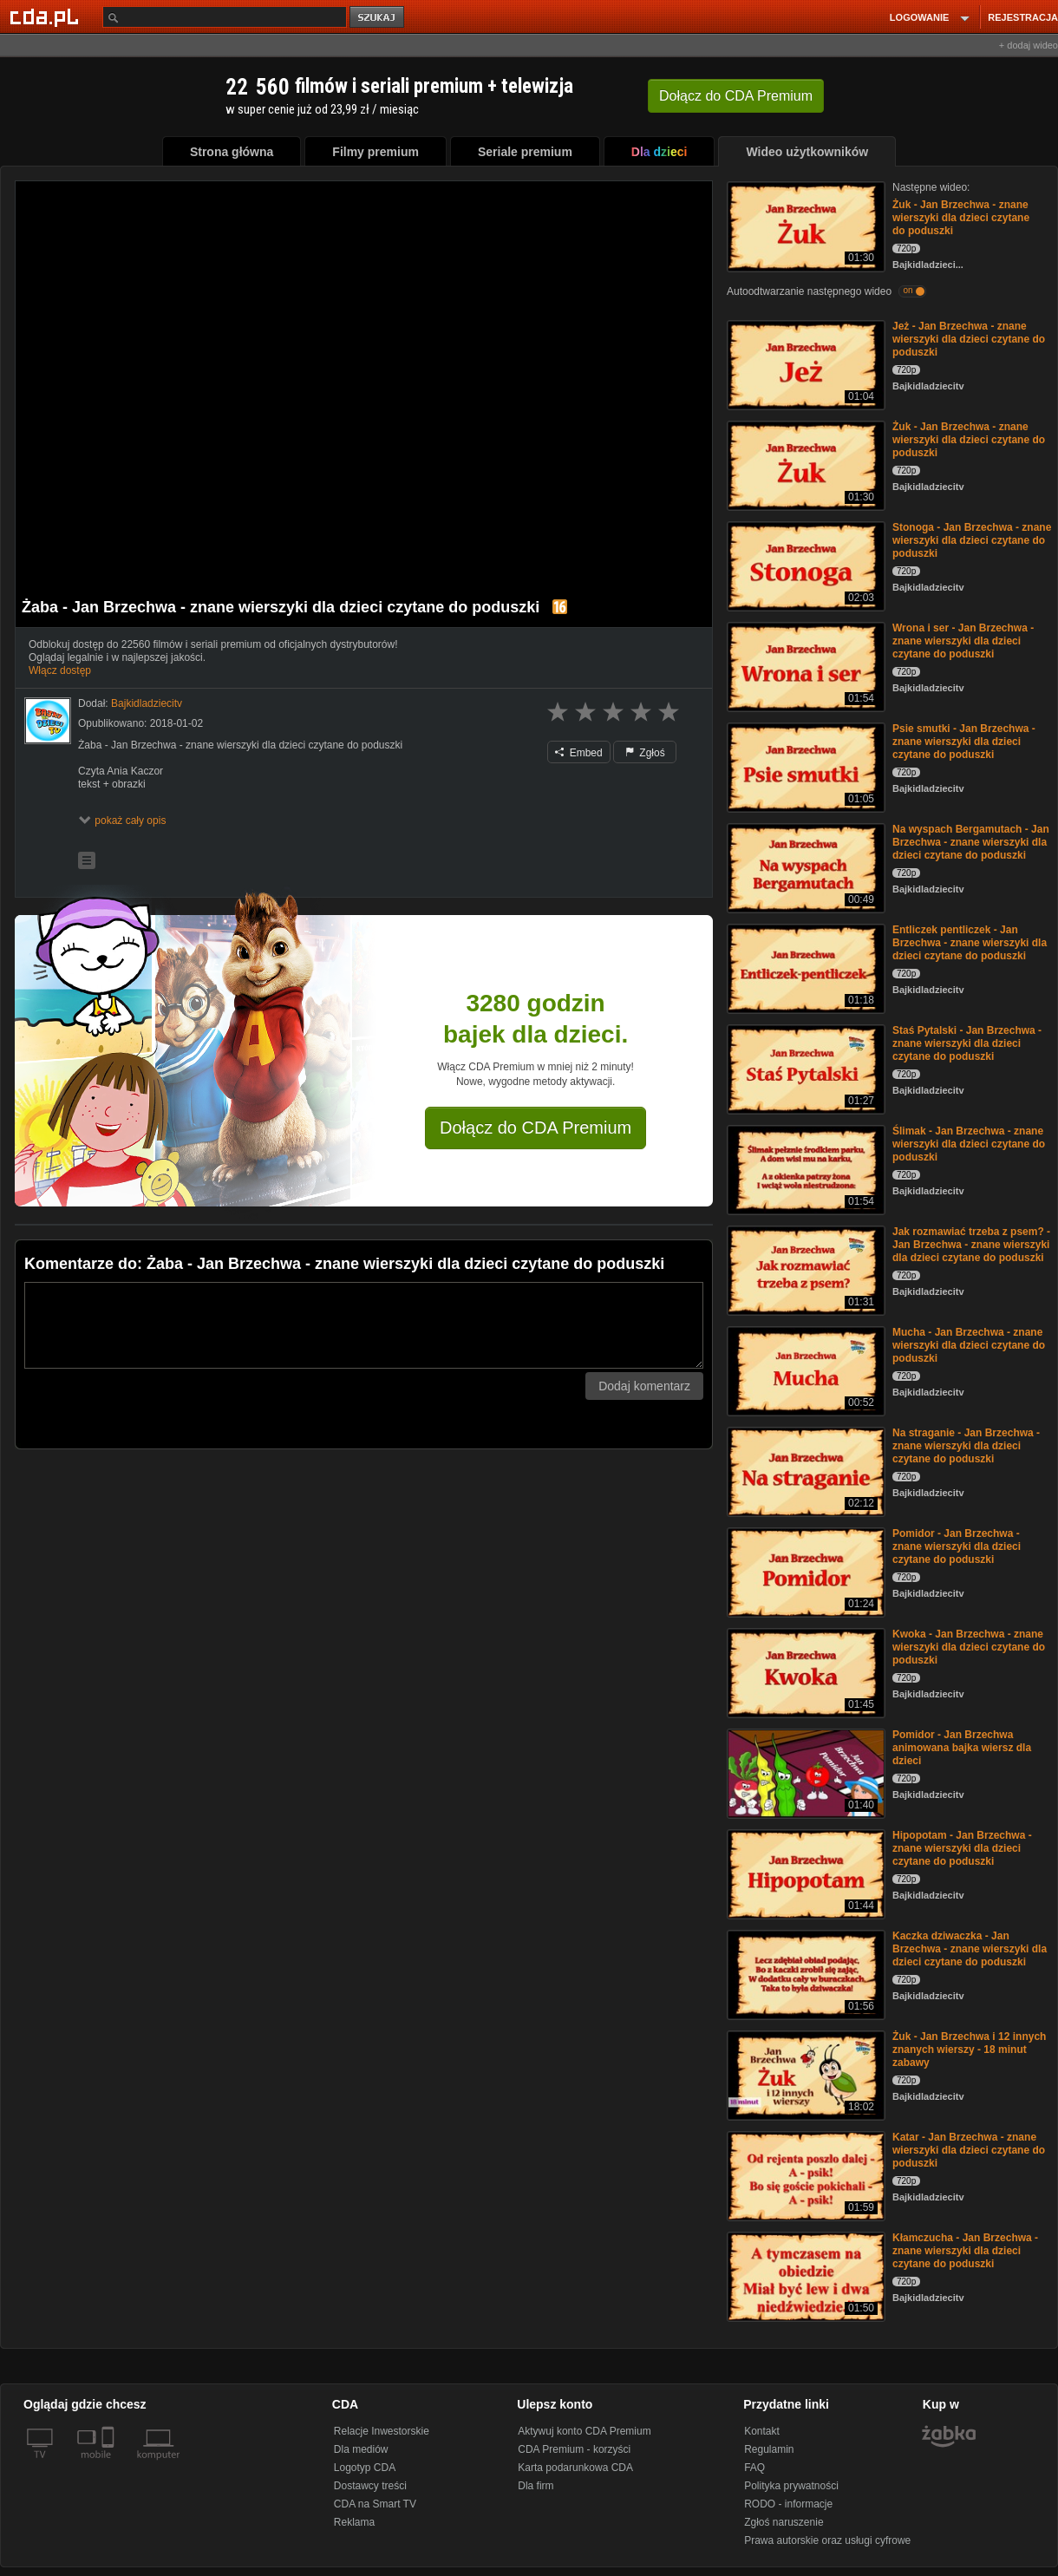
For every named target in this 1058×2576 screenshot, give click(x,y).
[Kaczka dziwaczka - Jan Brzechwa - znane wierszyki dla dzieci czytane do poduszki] (804, 1973)
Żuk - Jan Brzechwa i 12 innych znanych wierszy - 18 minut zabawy (969, 2049)
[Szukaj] (224, 17)
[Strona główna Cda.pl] (47, 16)
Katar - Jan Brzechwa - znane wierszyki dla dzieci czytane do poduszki (968, 2150)
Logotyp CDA (364, 2468)
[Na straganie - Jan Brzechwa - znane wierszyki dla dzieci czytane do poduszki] (804, 1470)
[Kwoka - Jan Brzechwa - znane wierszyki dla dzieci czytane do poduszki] (804, 1672)
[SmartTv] (109, 2465)
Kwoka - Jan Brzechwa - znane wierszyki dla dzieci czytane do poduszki (968, 1647)
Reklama (354, 2522)
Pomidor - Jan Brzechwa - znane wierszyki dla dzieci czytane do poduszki (956, 1546)
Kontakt (762, 2431)
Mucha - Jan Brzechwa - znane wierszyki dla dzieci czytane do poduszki (968, 1345)
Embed (578, 753)
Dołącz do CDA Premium (535, 1127)
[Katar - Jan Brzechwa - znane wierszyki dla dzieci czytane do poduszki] (804, 2175)
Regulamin (769, 2449)
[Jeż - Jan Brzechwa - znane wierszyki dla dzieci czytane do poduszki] (804, 364)
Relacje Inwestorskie (381, 2431)
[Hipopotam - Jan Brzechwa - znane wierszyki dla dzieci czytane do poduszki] (804, 1873)
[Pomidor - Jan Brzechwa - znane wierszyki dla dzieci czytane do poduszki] (804, 1571)
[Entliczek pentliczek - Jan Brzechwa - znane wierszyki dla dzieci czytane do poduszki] (804, 967)
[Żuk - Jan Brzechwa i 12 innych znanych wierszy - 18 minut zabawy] (804, 2074)
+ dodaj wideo (1028, 45)
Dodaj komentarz (644, 1386)
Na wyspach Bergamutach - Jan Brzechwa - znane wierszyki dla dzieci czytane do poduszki (970, 842)
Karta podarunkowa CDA (575, 2468)
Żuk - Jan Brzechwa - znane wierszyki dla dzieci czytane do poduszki (960, 218)
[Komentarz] (363, 1325)
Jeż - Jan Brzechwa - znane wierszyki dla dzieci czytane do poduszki (968, 339)
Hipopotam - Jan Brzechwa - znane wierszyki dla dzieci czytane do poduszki (962, 1848)
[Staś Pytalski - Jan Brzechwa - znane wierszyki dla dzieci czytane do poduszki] (804, 1068)
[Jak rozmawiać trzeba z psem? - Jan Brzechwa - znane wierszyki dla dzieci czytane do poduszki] (804, 1269)
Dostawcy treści (370, 2486)
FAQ (754, 2468)
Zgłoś (645, 753)
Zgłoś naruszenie (783, 2522)
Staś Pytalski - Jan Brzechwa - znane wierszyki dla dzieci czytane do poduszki (967, 1043)
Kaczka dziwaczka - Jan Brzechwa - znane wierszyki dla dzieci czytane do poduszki (969, 1949)
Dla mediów (361, 2449)
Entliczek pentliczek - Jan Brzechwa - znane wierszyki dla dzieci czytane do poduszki (969, 943)
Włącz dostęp (60, 670)
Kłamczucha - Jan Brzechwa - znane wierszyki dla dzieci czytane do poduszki (965, 2251)
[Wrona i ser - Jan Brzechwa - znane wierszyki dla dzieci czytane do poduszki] (804, 665)
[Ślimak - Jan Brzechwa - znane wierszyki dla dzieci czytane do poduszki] (804, 1169)
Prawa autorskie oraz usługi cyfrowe (827, 2540)
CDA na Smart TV (375, 2504)
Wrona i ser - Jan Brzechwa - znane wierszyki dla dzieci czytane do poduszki (963, 641)
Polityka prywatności (791, 2486)
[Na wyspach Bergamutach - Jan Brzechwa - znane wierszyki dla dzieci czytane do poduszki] (804, 867)
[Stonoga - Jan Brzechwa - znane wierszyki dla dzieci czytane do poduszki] (804, 565)
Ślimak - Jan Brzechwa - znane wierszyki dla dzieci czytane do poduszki (968, 1144)
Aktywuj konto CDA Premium (584, 2431)
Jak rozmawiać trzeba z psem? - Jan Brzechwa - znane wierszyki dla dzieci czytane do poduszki (971, 1245)
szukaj (378, 17)
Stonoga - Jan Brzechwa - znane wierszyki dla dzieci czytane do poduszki (971, 540)
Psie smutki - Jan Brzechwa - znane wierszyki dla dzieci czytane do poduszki (963, 741)
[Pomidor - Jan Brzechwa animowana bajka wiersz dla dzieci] (804, 1772)
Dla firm (535, 2486)
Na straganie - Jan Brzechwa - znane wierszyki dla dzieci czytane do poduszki (966, 1446)
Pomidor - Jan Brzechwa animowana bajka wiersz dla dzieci (961, 1748)
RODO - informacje (788, 2504)
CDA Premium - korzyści (574, 2449)
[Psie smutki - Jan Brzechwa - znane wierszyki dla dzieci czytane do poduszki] (804, 766)
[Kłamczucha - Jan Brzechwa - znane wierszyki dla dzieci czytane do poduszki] (804, 2275)
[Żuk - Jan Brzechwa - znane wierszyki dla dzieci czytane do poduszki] (804, 225)
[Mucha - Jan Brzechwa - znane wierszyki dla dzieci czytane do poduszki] (804, 1370)
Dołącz (736, 95)
